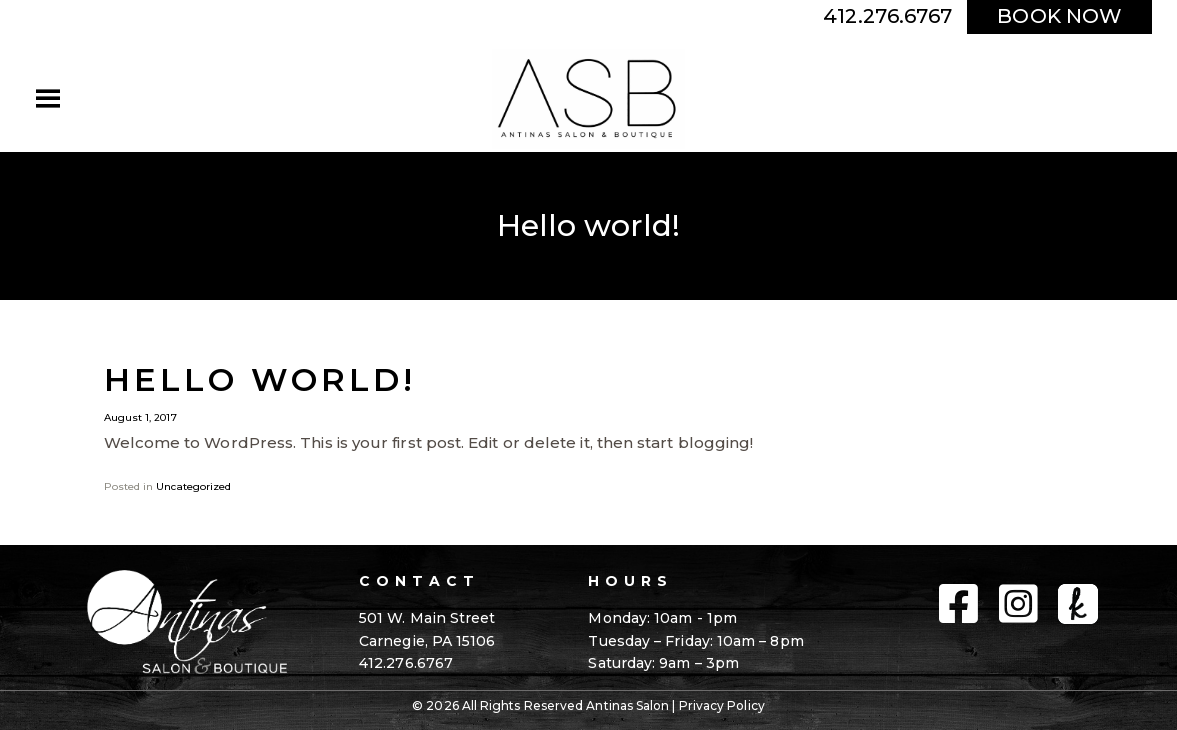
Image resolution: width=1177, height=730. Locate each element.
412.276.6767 (887, 16)
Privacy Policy (722, 705)
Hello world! (260, 379)
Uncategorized (193, 486)
